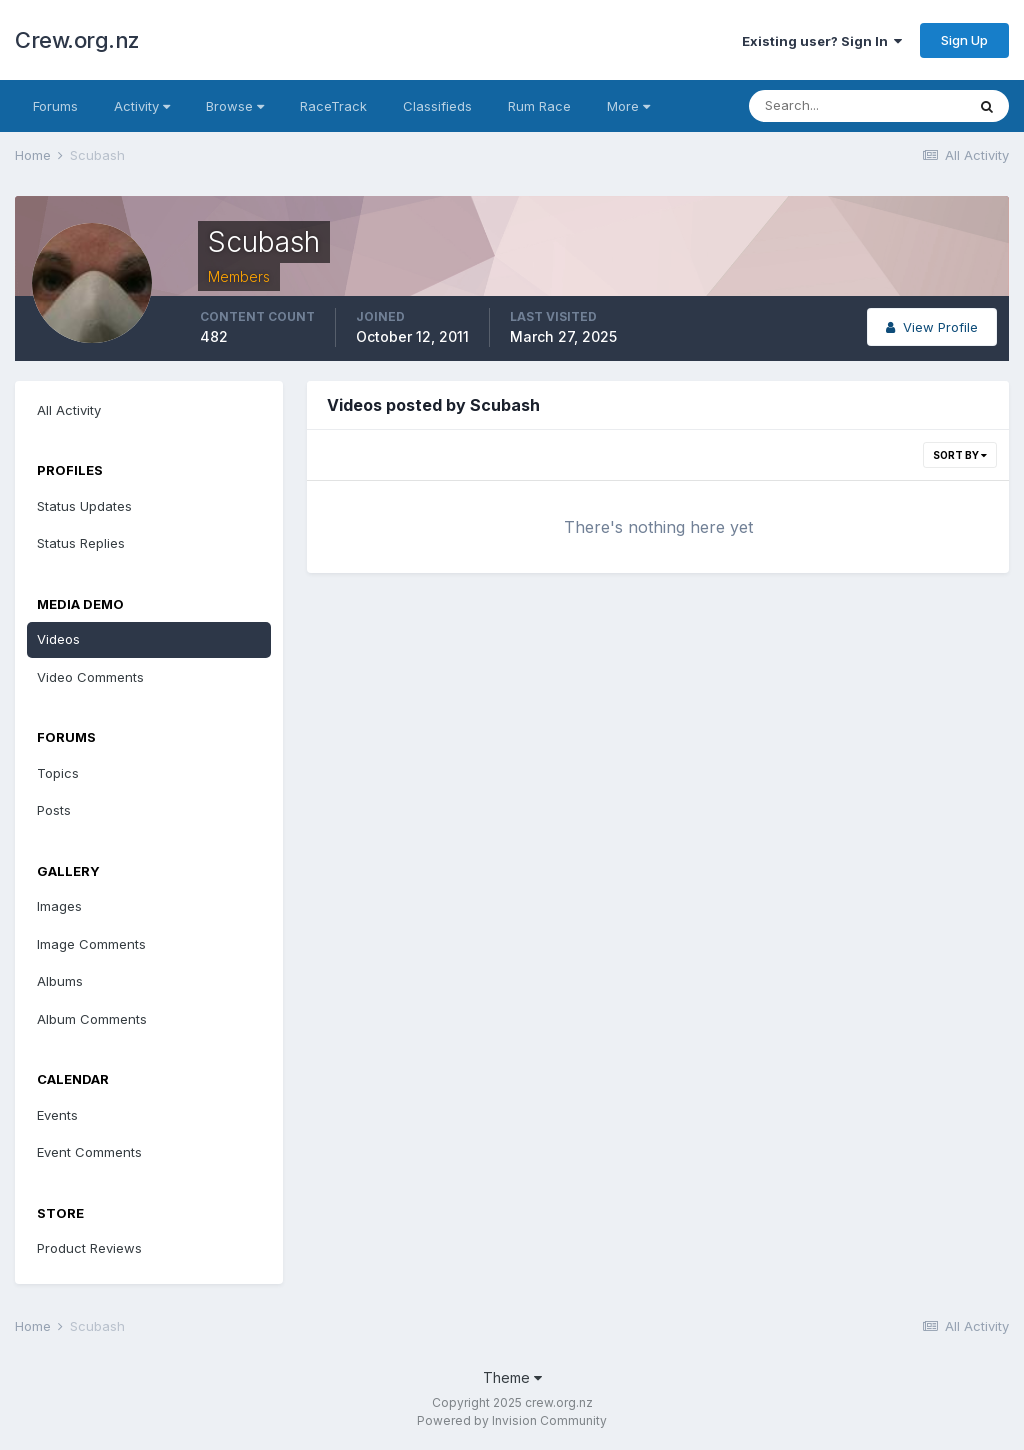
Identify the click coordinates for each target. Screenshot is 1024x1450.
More (628, 106)
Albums (60, 981)
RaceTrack (333, 106)
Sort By (960, 455)
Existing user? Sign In (822, 41)
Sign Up (964, 40)
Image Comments (91, 944)
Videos (58, 639)
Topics (58, 773)
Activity (142, 106)
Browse (235, 106)
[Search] (857, 106)
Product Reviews (89, 1248)
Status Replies (81, 543)
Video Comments (90, 677)
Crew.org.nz (77, 40)
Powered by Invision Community (512, 1420)
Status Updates (84, 506)
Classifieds (437, 106)
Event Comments (89, 1152)
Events (57, 1115)
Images (59, 906)
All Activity (69, 410)
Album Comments (92, 1019)
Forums (55, 106)
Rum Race (539, 106)
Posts (54, 810)
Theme (512, 1377)
